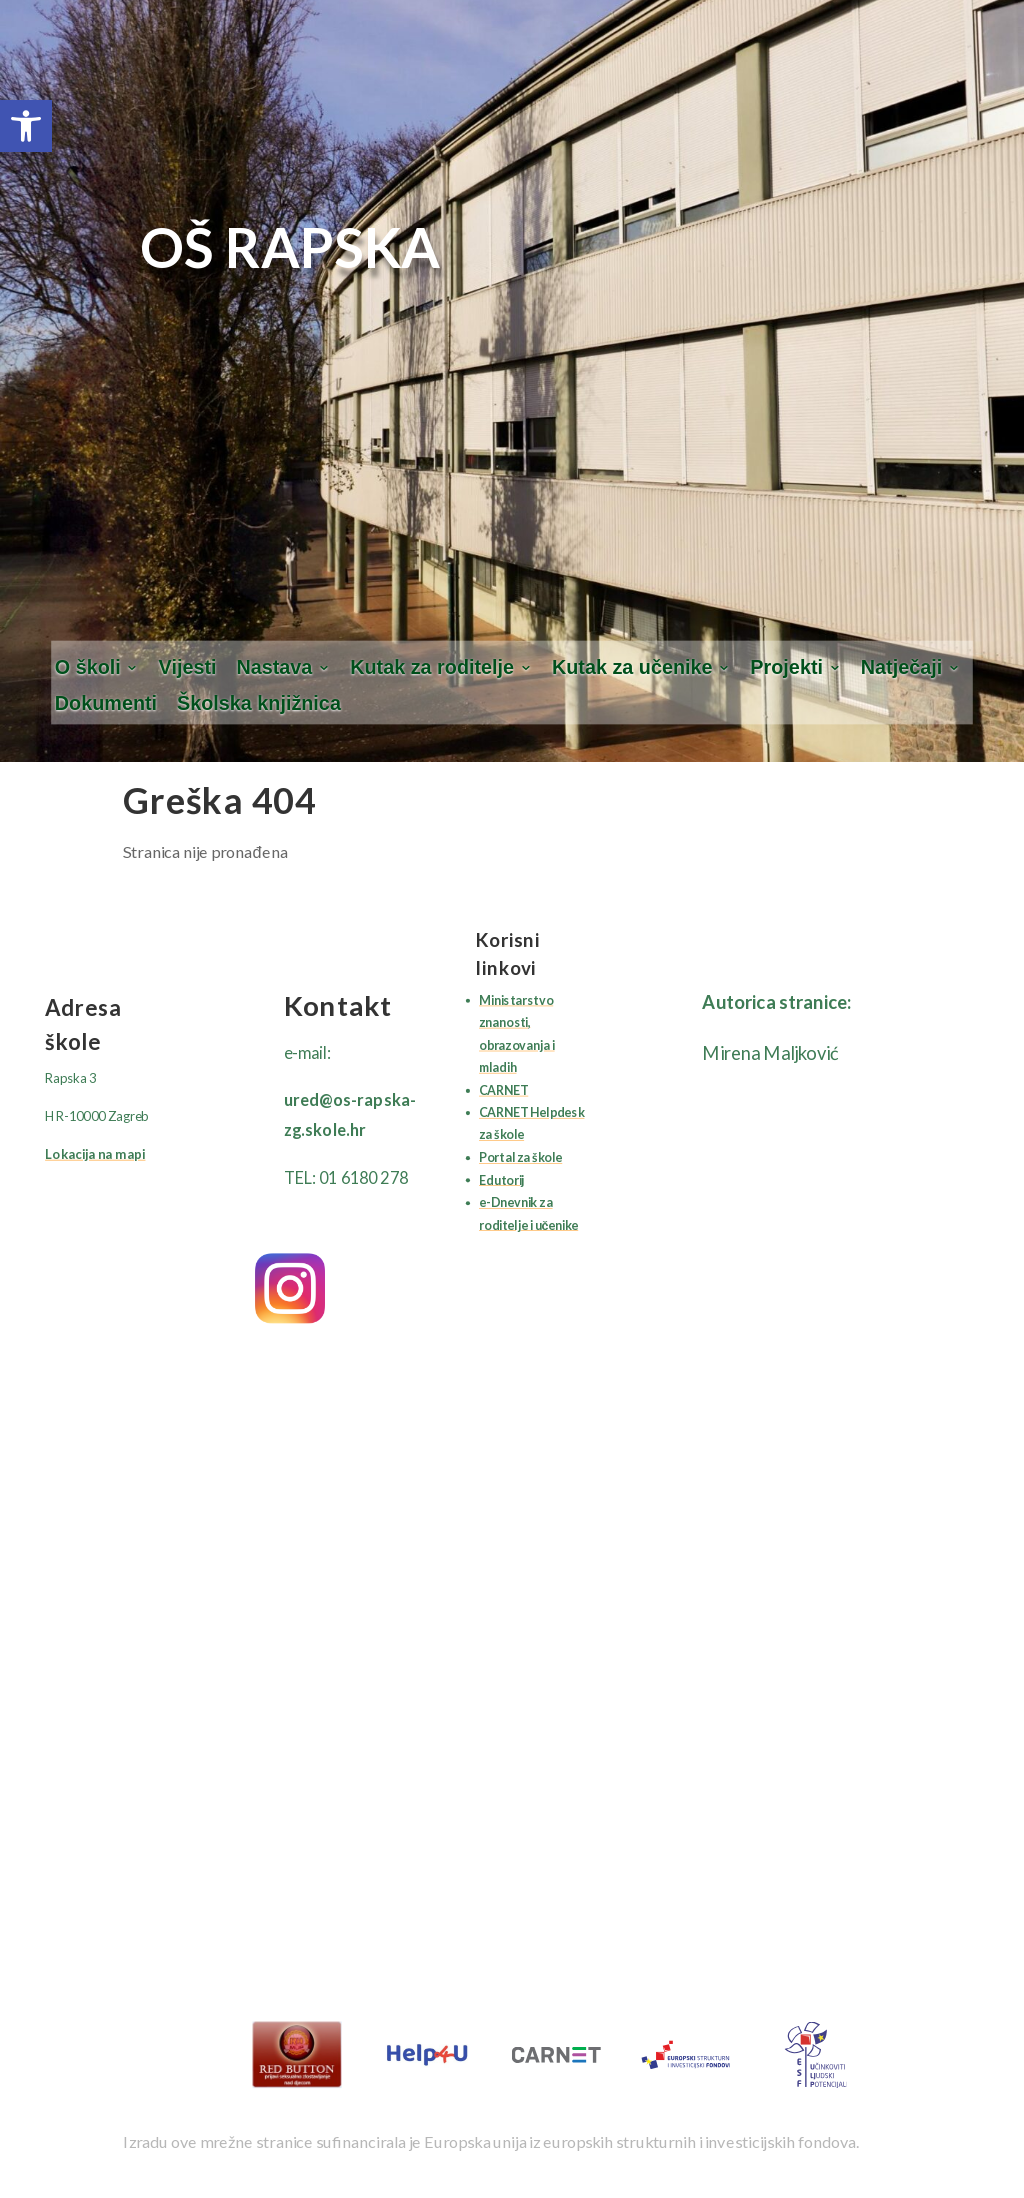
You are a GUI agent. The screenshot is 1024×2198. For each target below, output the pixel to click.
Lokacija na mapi (95, 1153)
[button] (26, 126)
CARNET (503, 1089)
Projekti (786, 667)
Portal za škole (520, 1156)
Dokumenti (106, 704)
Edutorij (501, 1179)
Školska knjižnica (259, 704)
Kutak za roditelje (432, 667)
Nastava (274, 667)
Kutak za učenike (632, 667)
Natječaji (901, 667)
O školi (88, 667)
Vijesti (188, 667)
